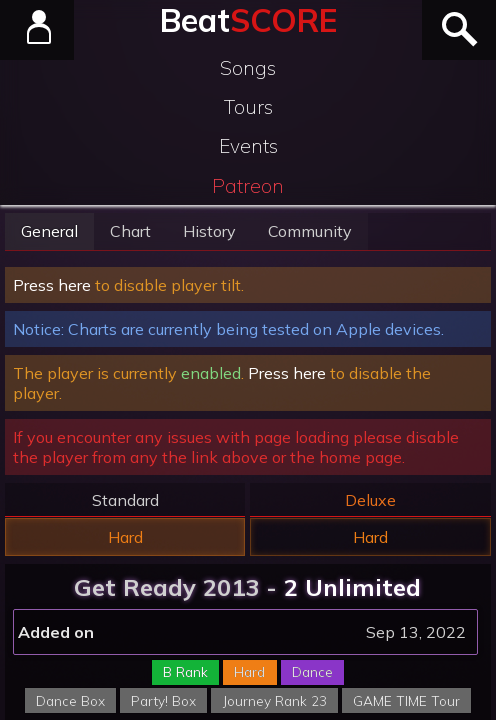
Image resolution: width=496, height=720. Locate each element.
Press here (52, 285)
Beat (248, 20)
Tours (248, 107)
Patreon (248, 186)
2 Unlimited (352, 587)
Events (248, 146)
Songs (248, 68)
